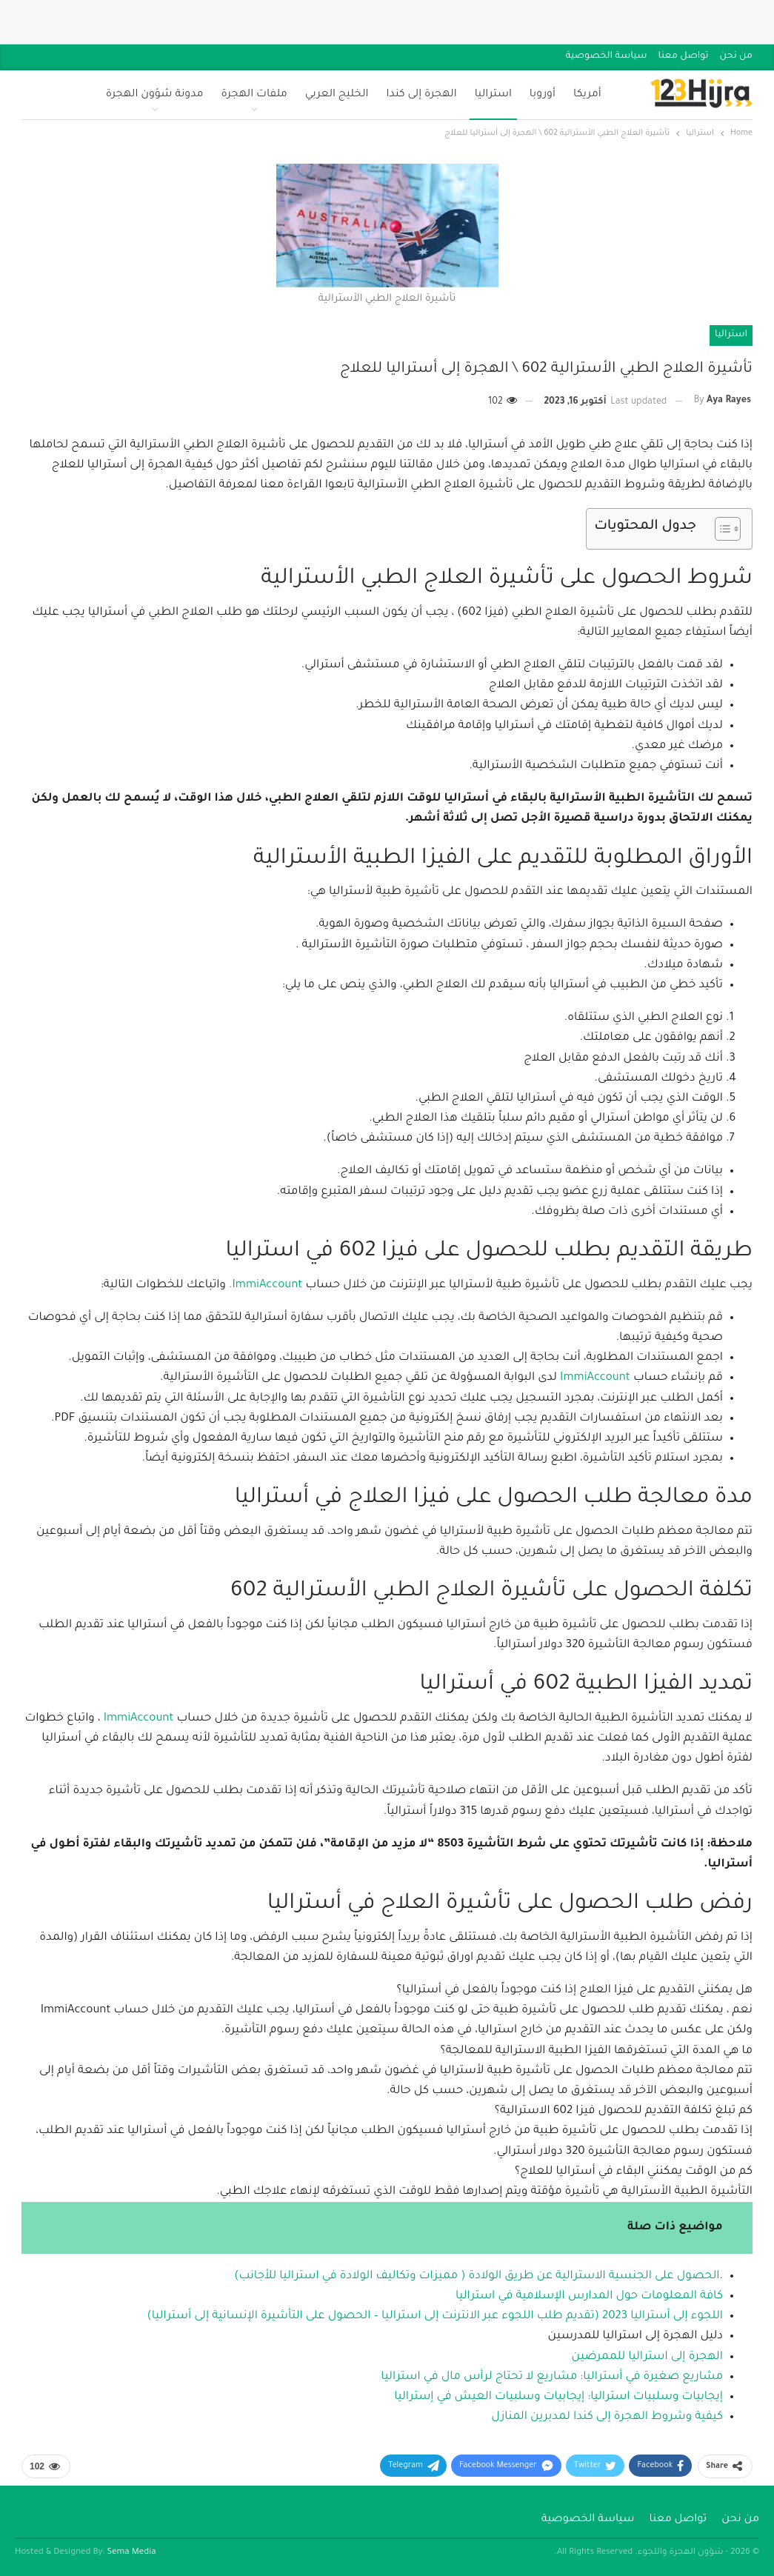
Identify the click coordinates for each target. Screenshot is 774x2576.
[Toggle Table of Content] (720, 528)
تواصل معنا (683, 56)
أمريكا (587, 95)
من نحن (736, 56)
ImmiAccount (593, 1378)
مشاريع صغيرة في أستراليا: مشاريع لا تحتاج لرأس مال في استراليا (552, 2377)
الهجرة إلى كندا (421, 95)
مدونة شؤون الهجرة (155, 95)
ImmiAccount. (267, 1285)
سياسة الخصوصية (606, 56)
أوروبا (543, 95)
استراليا (493, 95)
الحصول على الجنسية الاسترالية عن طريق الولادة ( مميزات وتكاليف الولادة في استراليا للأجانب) (476, 2276)
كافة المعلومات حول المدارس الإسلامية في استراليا (589, 2296)
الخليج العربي (337, 95)
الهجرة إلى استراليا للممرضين (647, 2357)
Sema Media (131, 2552)
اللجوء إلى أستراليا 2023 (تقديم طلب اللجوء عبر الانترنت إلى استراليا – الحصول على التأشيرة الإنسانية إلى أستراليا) (435, 2316)
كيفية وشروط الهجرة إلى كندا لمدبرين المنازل (607, 2417)
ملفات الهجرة (254, 95)
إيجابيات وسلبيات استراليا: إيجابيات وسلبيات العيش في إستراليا (558, 2397)
